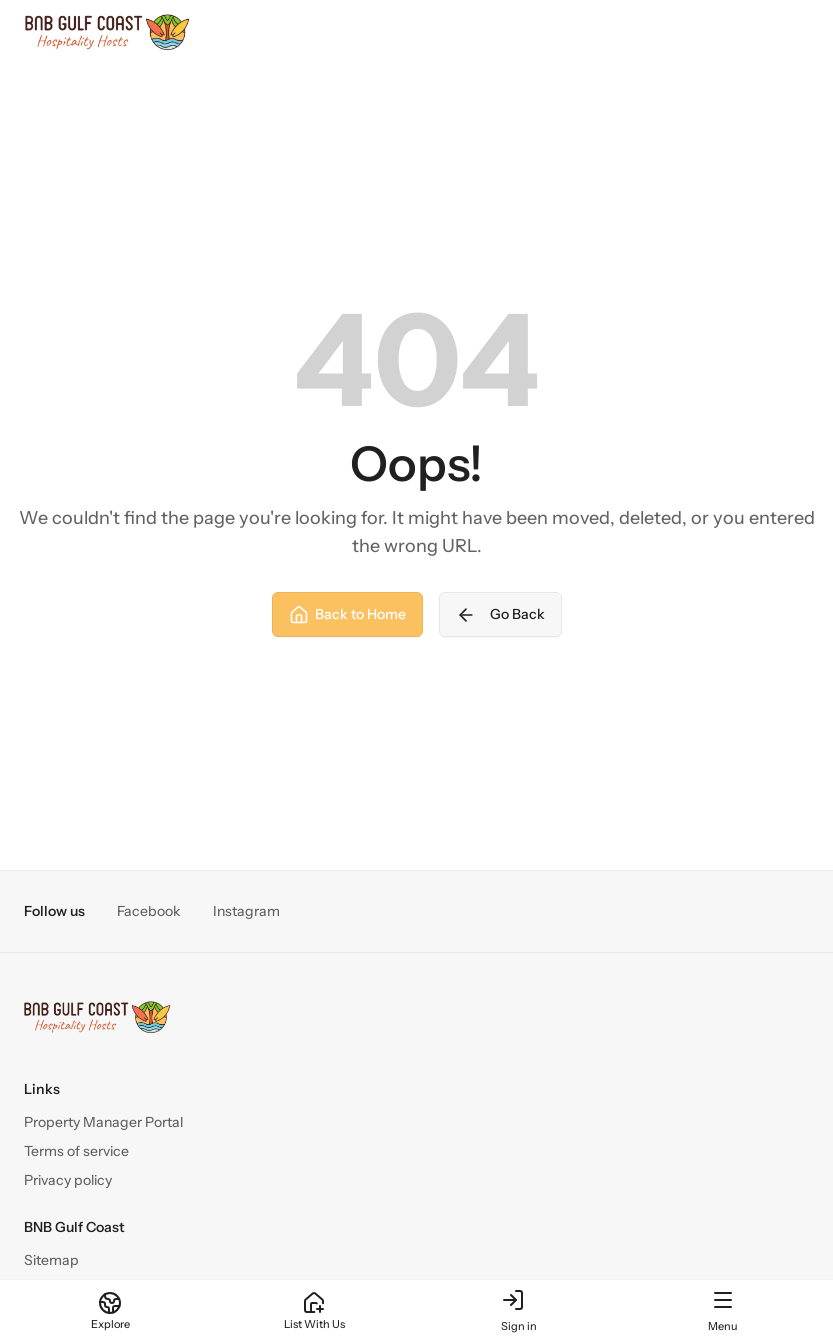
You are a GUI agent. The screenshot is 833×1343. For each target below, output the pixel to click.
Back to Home (347, 615)
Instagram (246, 911)
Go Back (500, 615)
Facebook (149, 911)
